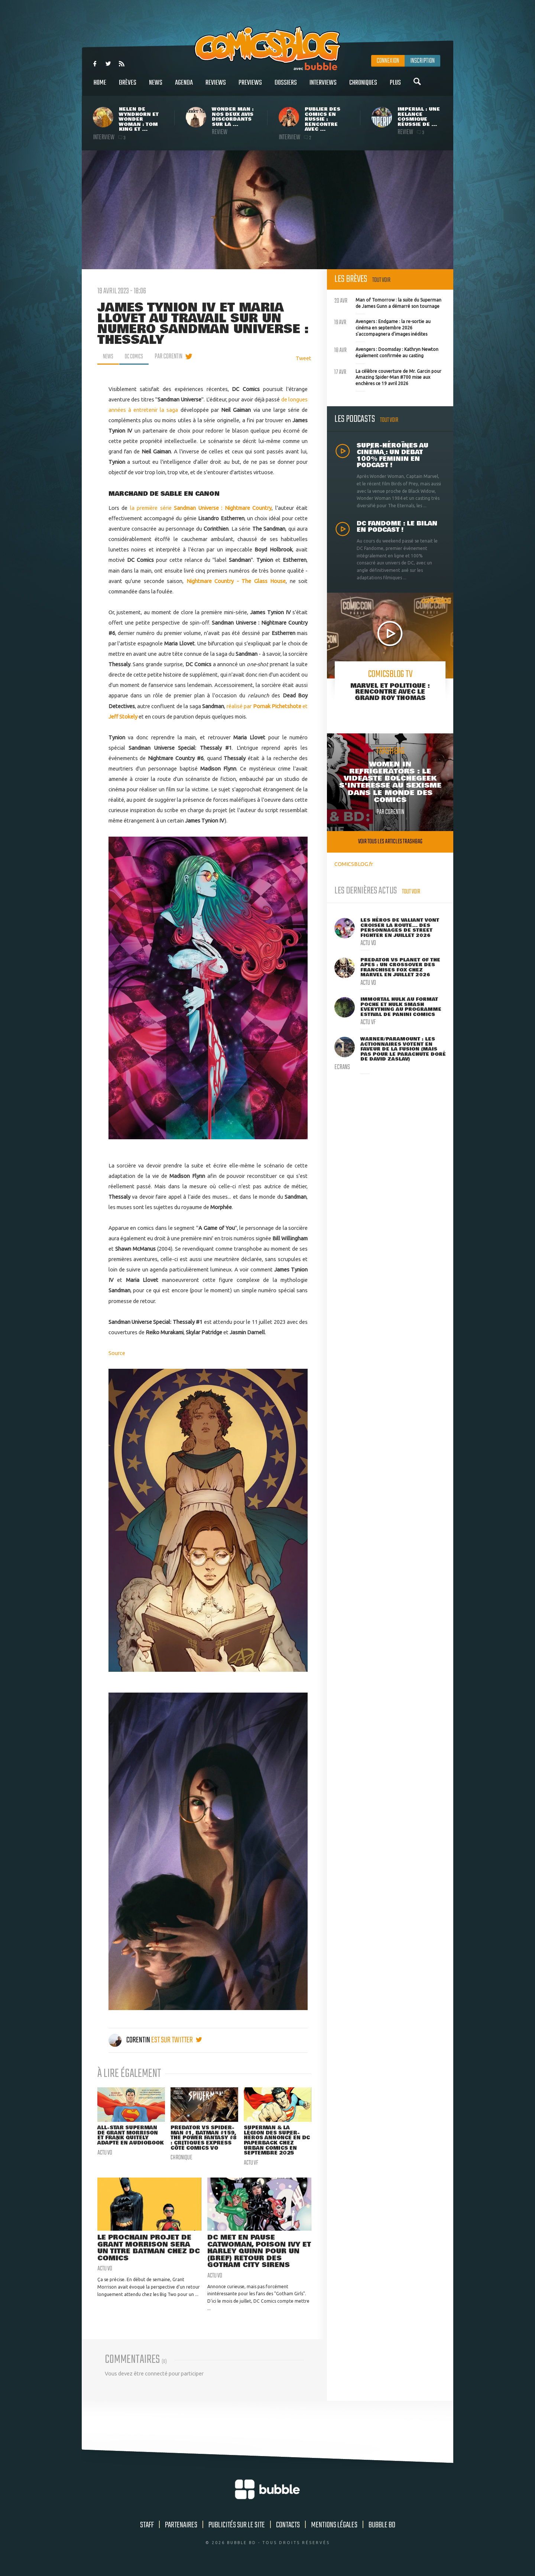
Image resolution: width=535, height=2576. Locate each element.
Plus (395, 86)
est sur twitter (176, 2040)
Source (116, 1353)
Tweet (303, 358)
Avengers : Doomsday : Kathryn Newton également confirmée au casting (386, 351)
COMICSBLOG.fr (353, 864)
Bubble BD (382, 2529)
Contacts (288, 2529)
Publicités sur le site (236, 2529)
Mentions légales (334, 2529)
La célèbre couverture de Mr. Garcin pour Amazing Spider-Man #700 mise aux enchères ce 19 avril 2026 (387, 376)
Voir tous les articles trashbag (390, 842)
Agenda (184, 86)
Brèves (128, 86)
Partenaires (181, 2529)
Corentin (129, 2040)
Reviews (215, 86)
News (156, 86)
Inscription (422, 61)
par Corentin (174, 356)
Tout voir (381, 280)
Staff (147, 2529)
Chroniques (363, 86)
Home (100, 86)
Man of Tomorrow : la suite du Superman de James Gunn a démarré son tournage (387, 302)
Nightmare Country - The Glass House (236, 581)
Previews (250, 86)
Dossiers (285, 86)
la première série (201, 508)
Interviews (323, 86)
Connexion (388, 61)
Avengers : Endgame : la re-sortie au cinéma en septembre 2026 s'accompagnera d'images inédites (382, 326)
